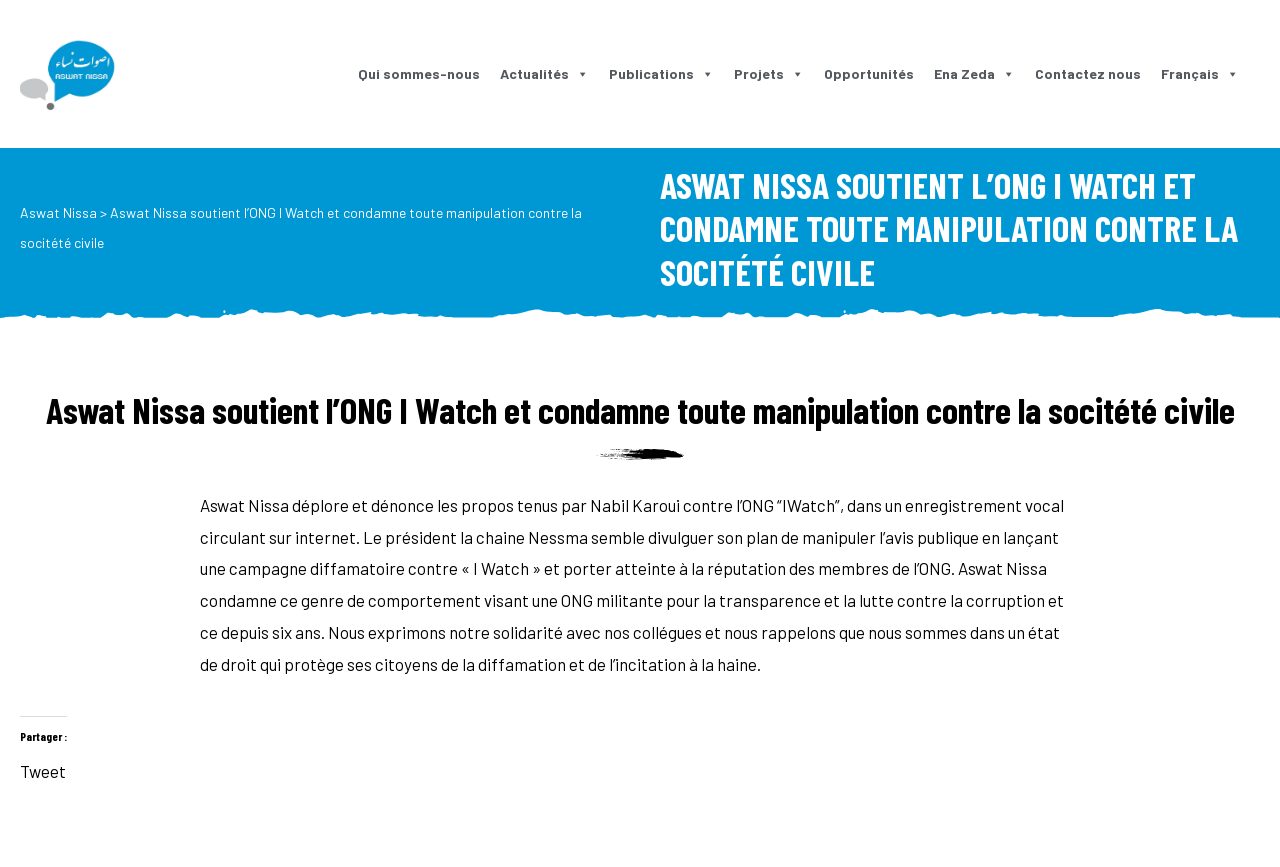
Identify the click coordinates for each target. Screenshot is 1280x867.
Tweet (43, 767)
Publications (661, 73)
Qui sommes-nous (419, 73)
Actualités (544, 73)
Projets (769, 73)
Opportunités (869, 73)
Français (1200, 73)
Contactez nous (1088, 73)
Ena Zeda (974, 73)
